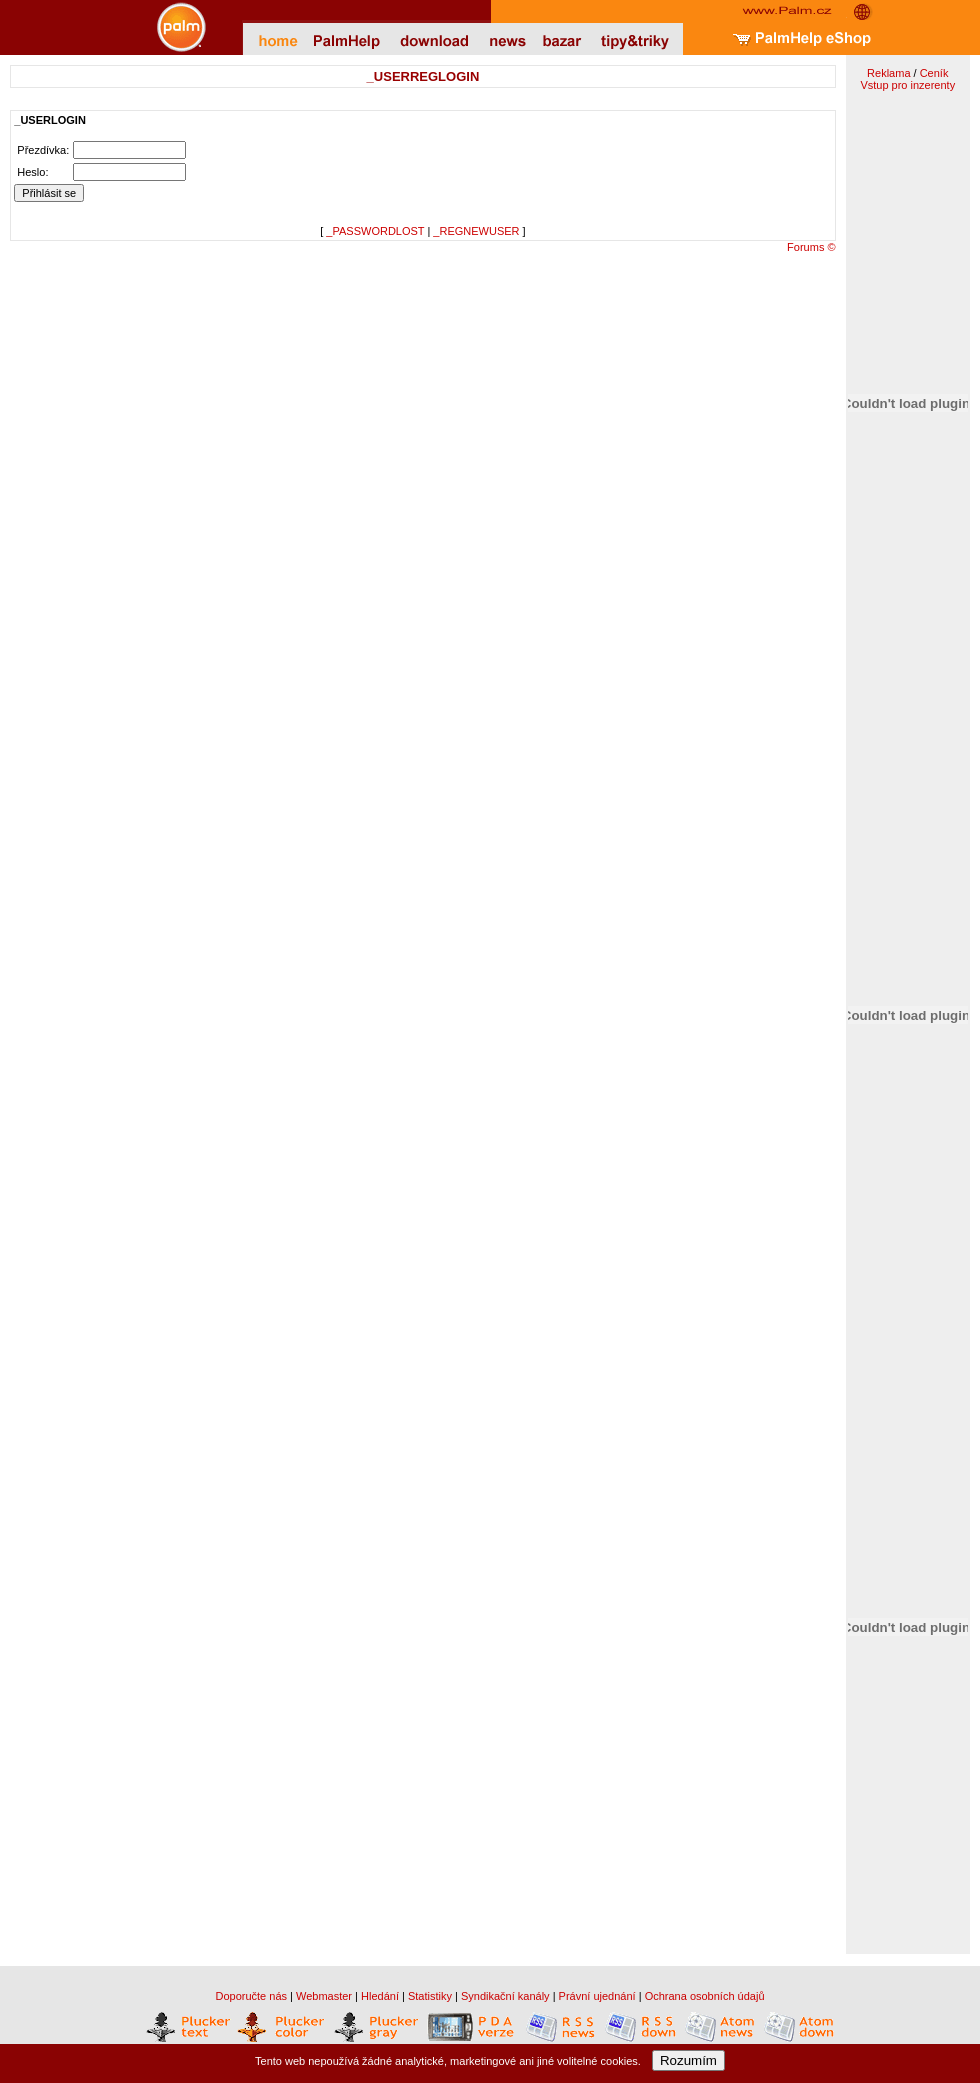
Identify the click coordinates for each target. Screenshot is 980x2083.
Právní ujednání (597, 1996)
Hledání (380, 1996)
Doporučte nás (251, 1996)
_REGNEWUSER (476, 231)
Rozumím (688, 2060)
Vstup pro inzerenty (907, 85)
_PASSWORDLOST (375, 231)
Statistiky (430, 1996)
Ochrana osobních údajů (705, 1996)
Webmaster (324, 1996)
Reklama (888, 73)
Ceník (934, 73)
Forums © (811, 247)
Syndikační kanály (505, 1996)
